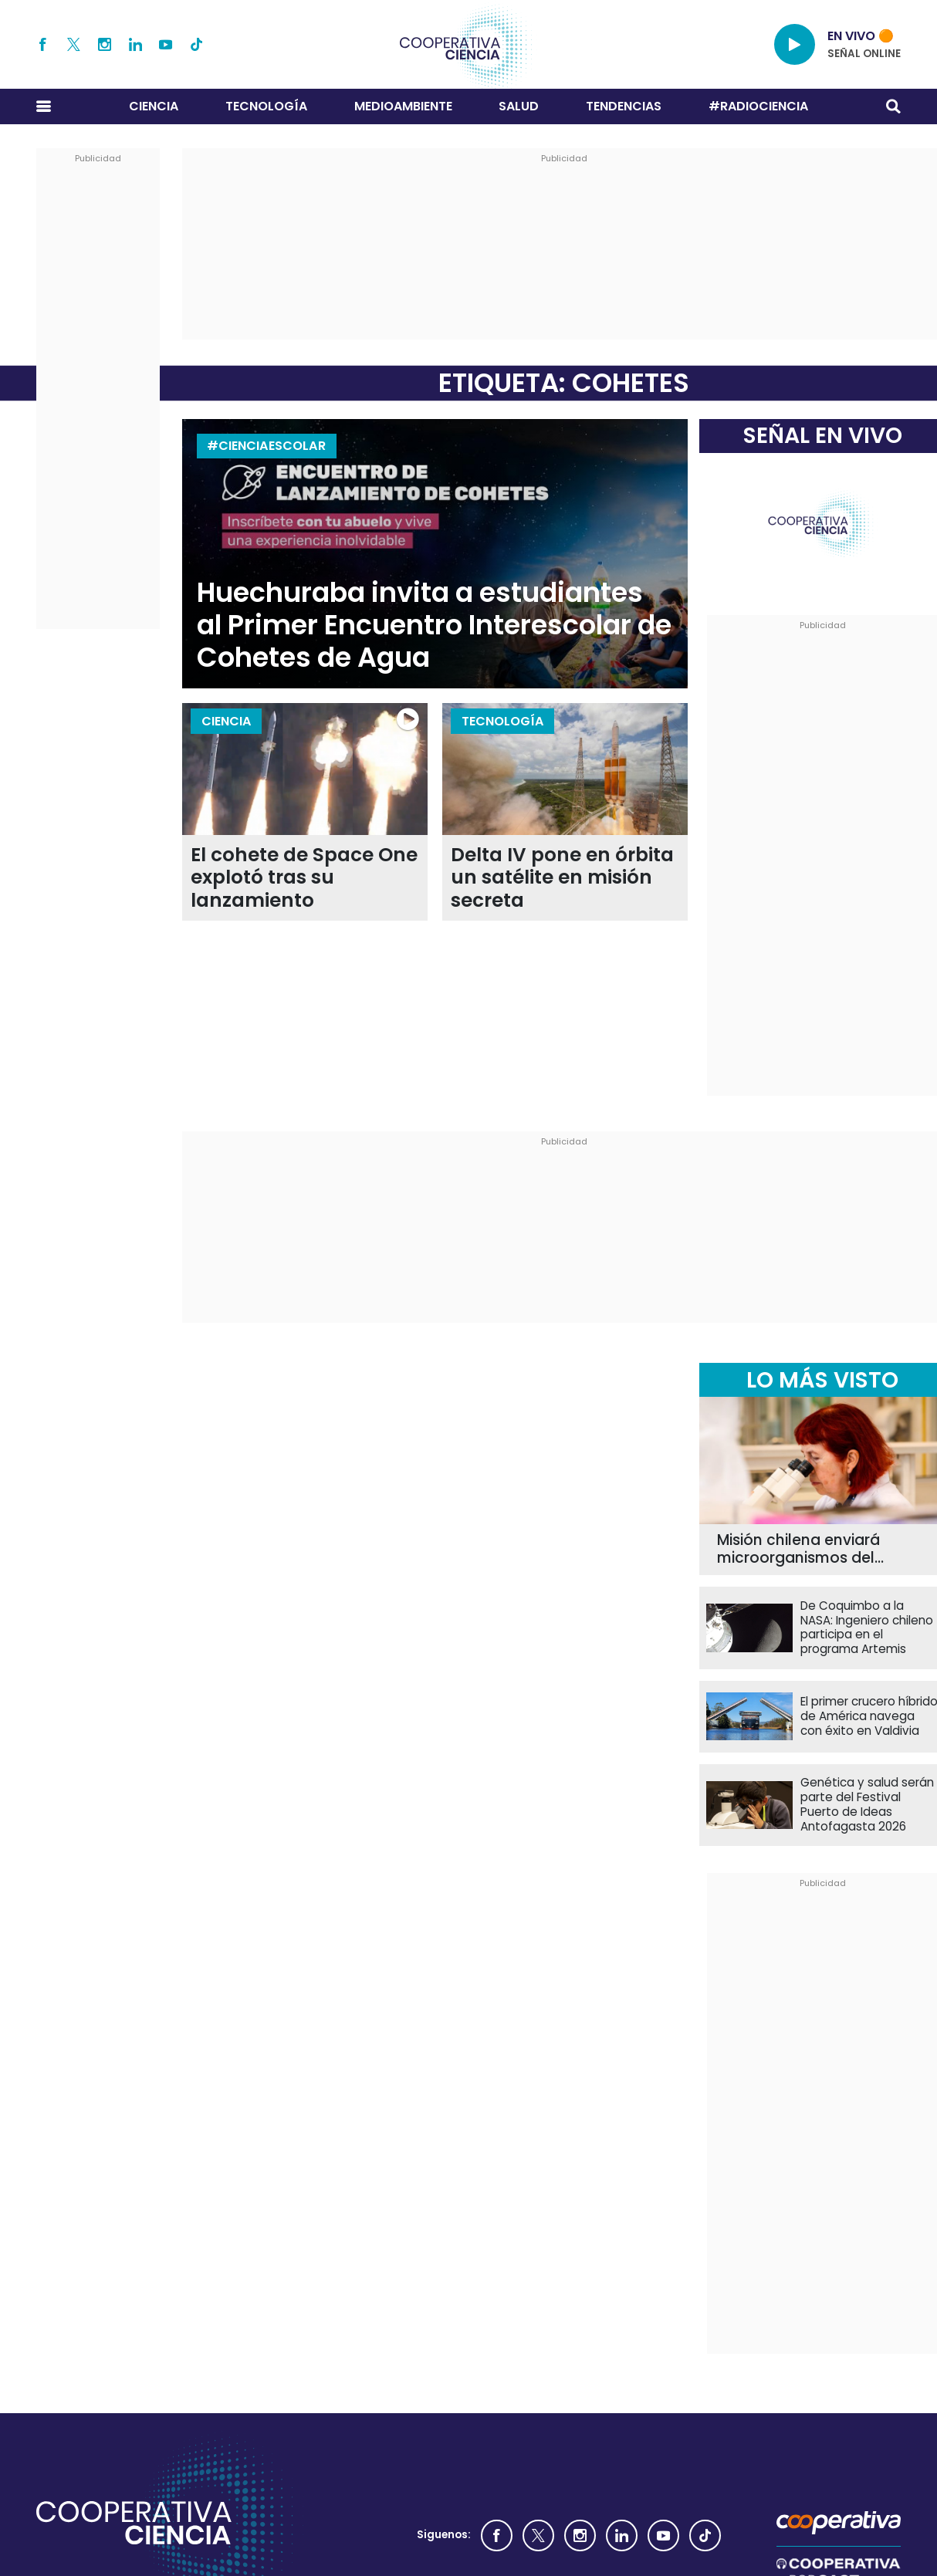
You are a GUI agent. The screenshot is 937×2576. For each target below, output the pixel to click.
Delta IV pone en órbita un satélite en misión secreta (562, 877)
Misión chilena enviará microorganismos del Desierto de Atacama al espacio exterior (805, 1549)
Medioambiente (403, 106)
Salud (519, 106)
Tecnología (266, 106)
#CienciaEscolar (266, 446)
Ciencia (153, 106)
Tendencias (623, 106)
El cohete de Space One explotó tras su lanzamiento (304, 877)
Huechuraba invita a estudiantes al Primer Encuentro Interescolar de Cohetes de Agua (434, 625)
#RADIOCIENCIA (758, 106)
